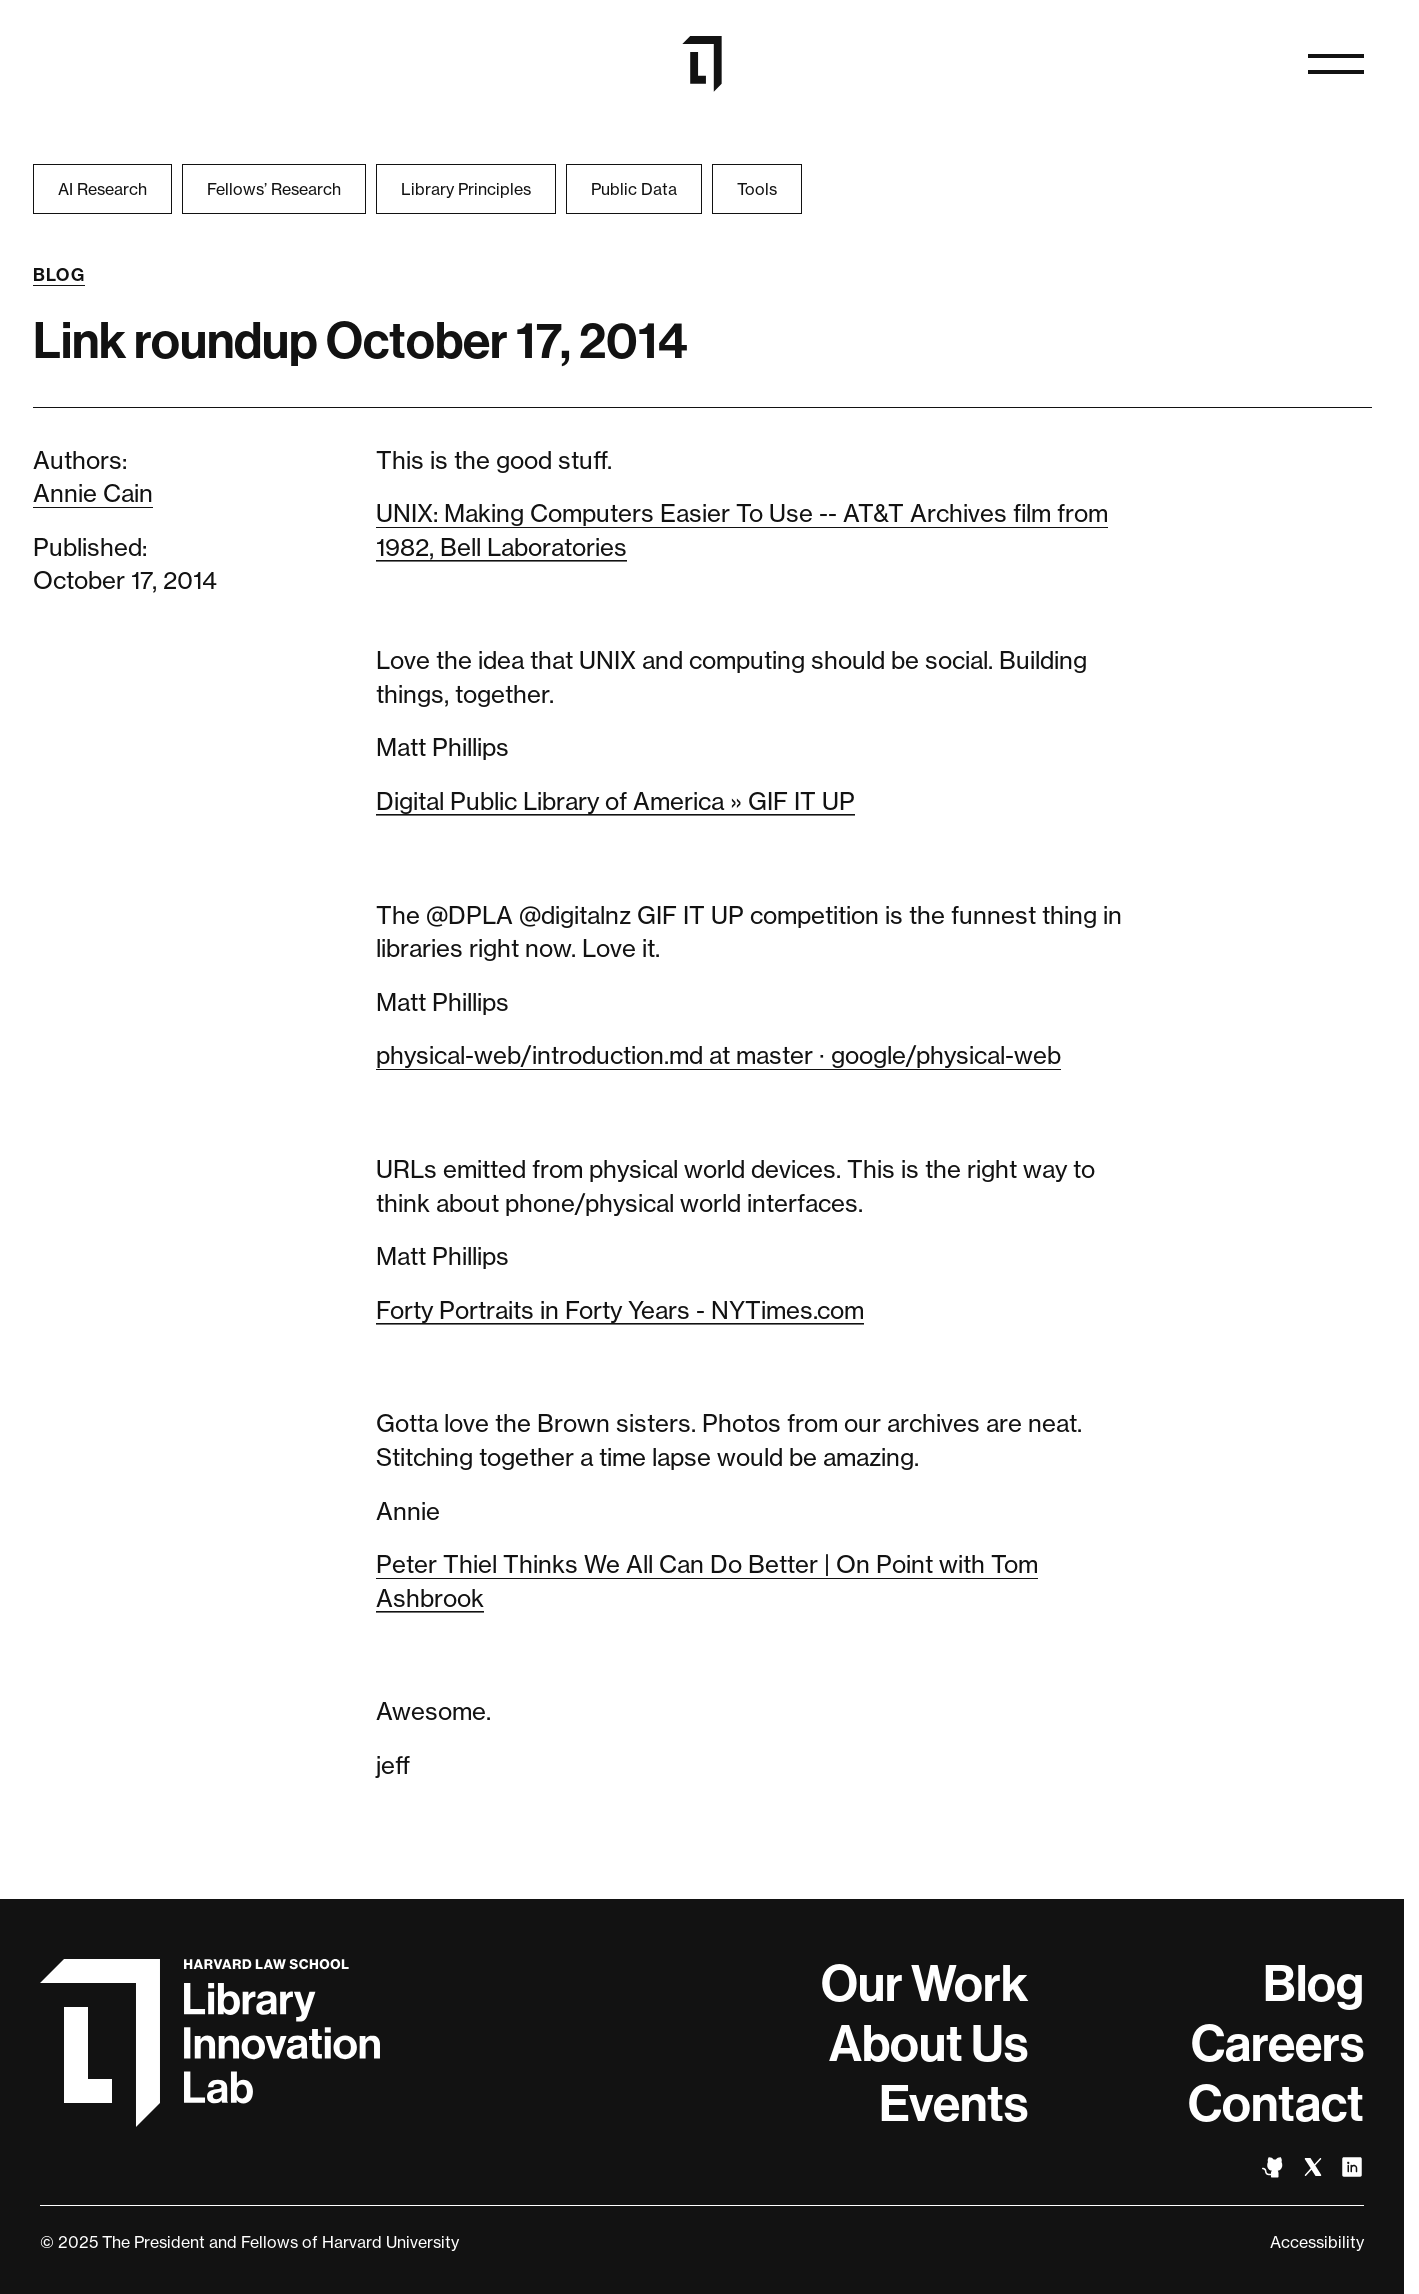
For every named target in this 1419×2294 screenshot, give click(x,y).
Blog (59, 275)
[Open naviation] (1336, 64)
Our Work (924, 1984)
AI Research (102, 189)
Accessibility (1317, 2242)
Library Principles (466, 189)
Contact (1276, 2104)
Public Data (634, 189)
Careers (1277, 2044)
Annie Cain (93, 493)
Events (953, 2104)
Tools (757, 189)
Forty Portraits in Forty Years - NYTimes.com (620, 1310)
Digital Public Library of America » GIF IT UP (615, 801)
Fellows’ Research (274, 189)
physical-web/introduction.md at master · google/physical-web (718, 1055)
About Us (928, 2044)
